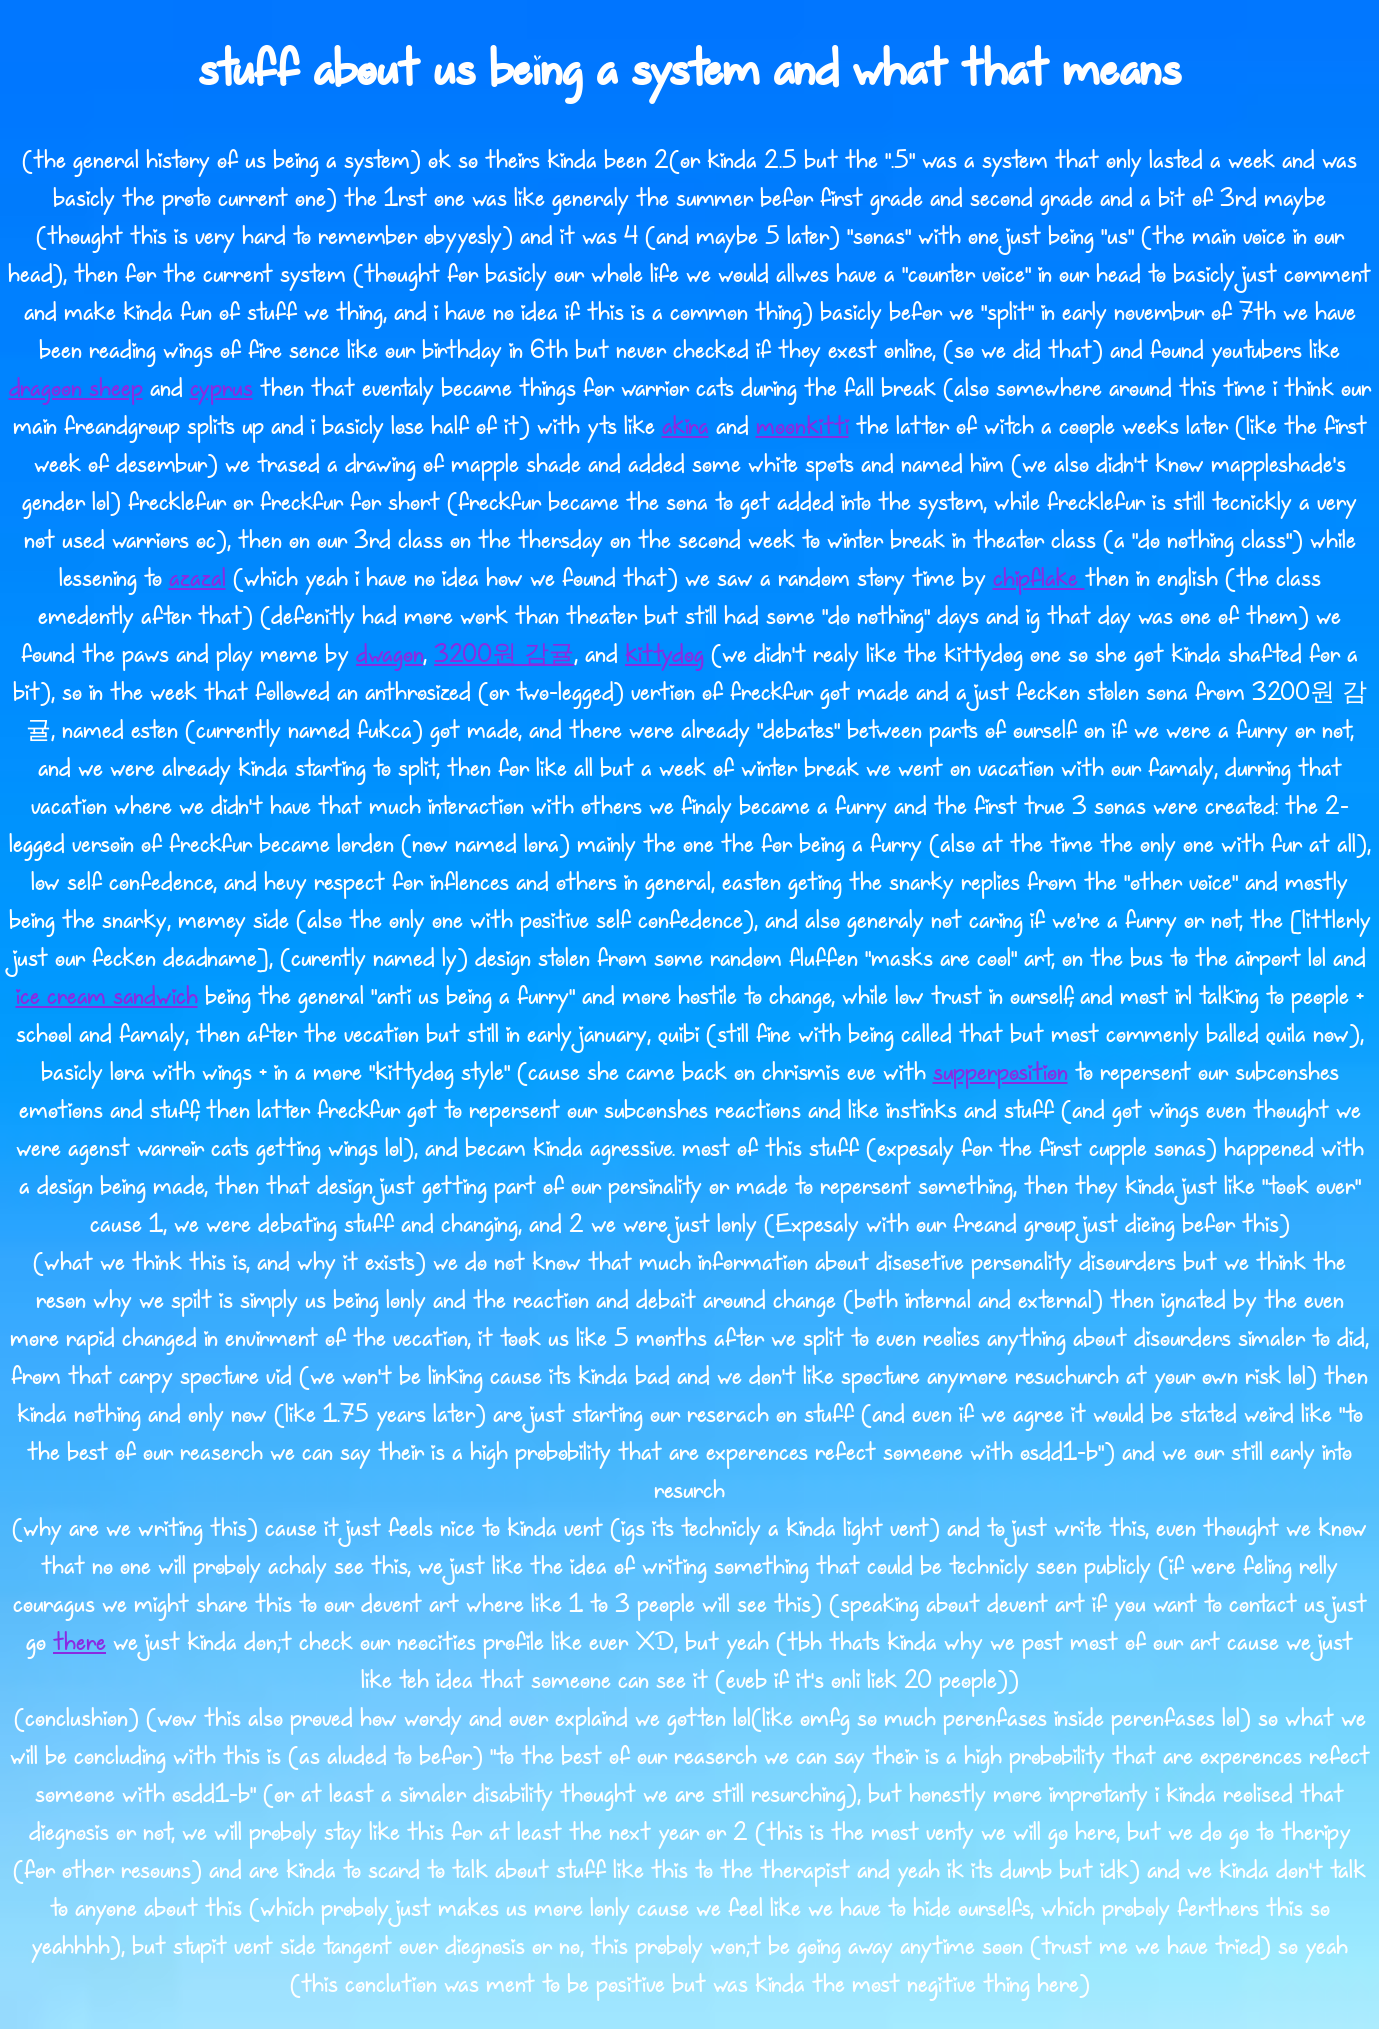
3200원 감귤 (504, 655)
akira (685, 427)
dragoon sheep (76, 389)
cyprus (221, 389)
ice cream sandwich (107, 997)
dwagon (389, 655)
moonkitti (802, 427)
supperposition (1000, 1073)
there (79, 1643)
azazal (197, 579)
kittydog (664, 655)
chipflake (1039, 579)
